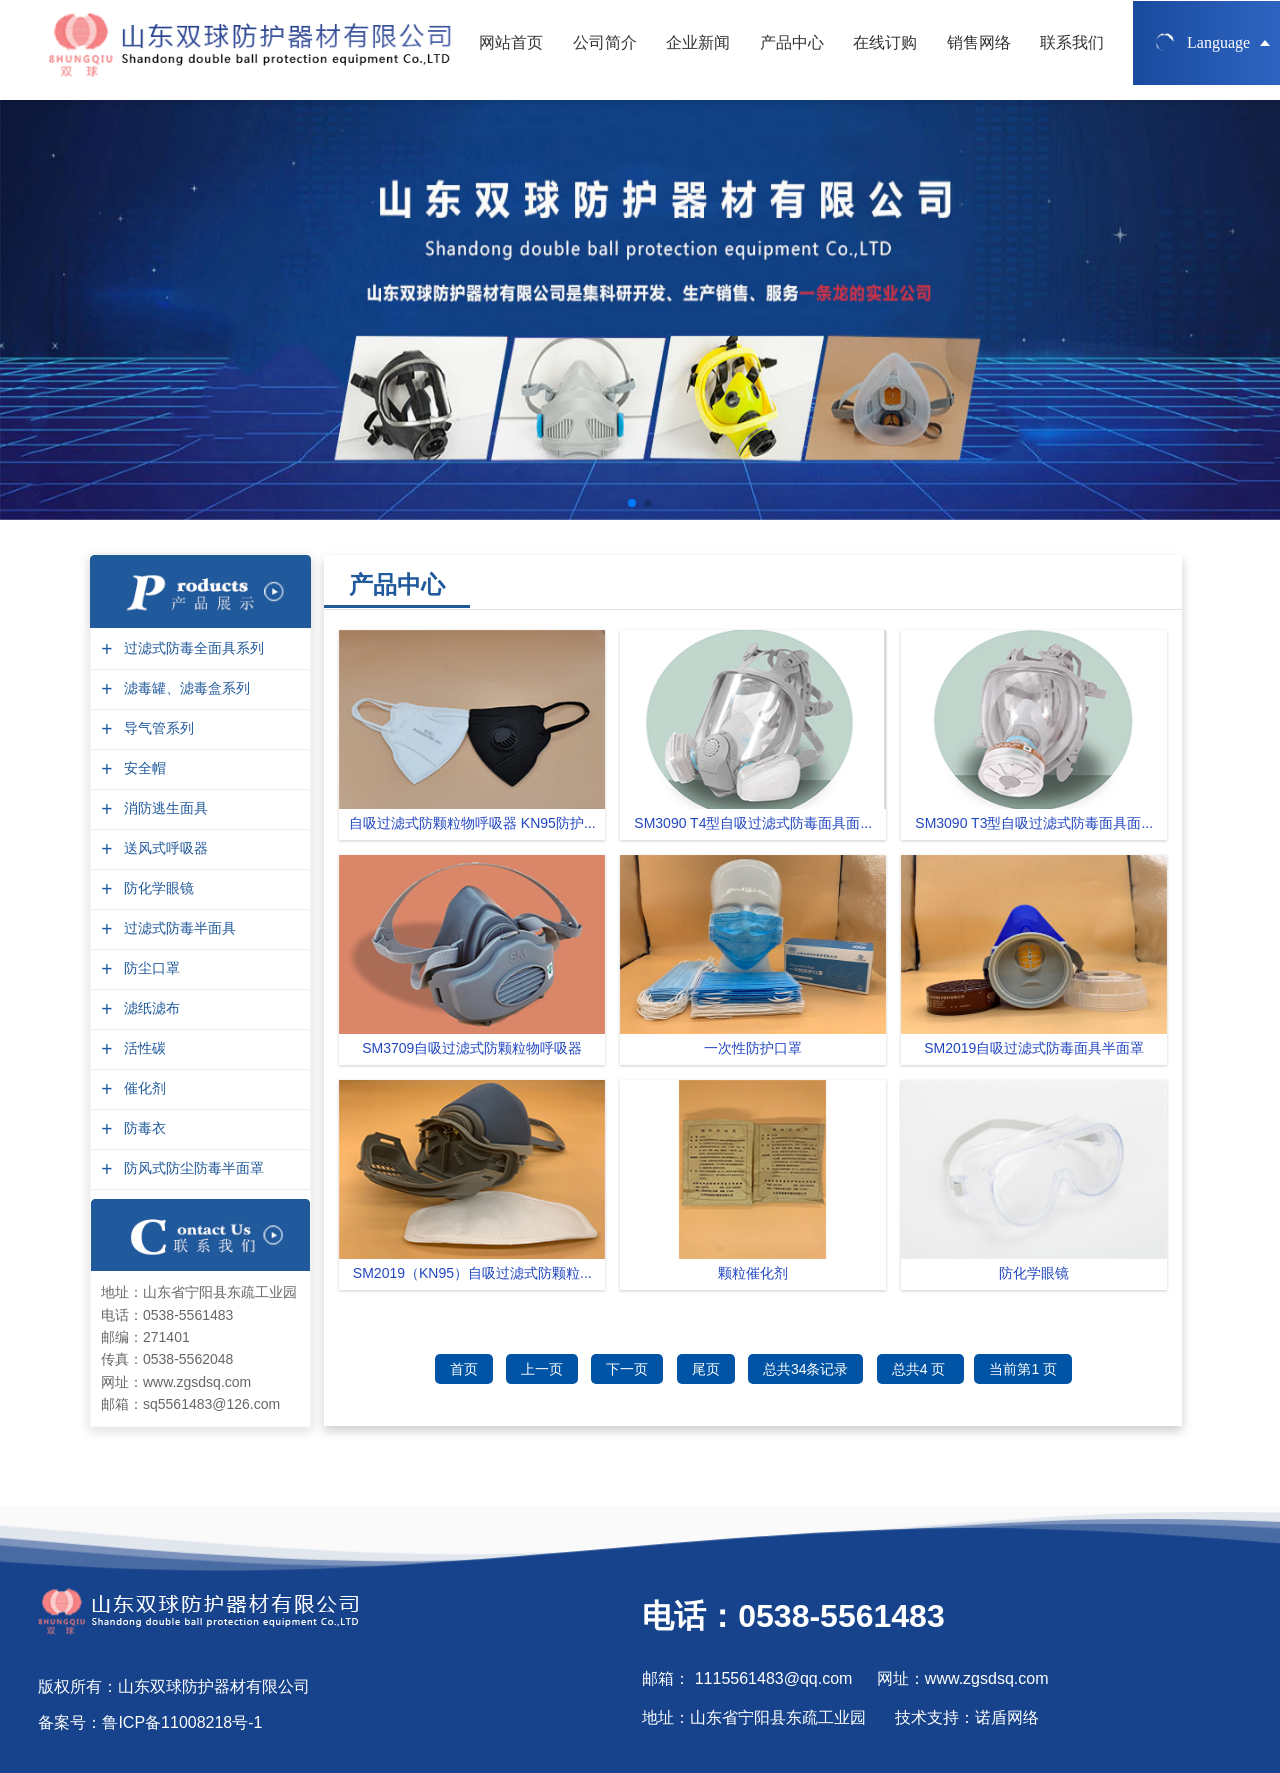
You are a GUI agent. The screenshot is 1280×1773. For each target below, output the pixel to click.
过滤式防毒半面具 (177, 928)
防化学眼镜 (156, 888)
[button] (632, 503)
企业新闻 (698, 49)
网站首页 (511, 49)
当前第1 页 (1023, 1369)
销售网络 (979, 49)
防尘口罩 (149, 968)
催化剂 (142, 1088)
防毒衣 (142, 1128)
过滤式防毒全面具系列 (191, 648)
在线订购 (885, 49)
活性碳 (142, 1048)
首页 (464, 1369)
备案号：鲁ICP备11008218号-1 (150, 1722)
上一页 (542, 1369)
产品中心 (792, 49)
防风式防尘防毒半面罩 (191, 1168)
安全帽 (142, 768)
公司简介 (605, 49)
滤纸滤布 (149, 1008)
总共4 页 (921, 1369)
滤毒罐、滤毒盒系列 (184, 688)
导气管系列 (156, 728)
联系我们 (1072, 49)
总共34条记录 (806, 1369)
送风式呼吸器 (163, 848)
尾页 (706, 1369)
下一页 (627, 1369)
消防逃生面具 (163, 808)
